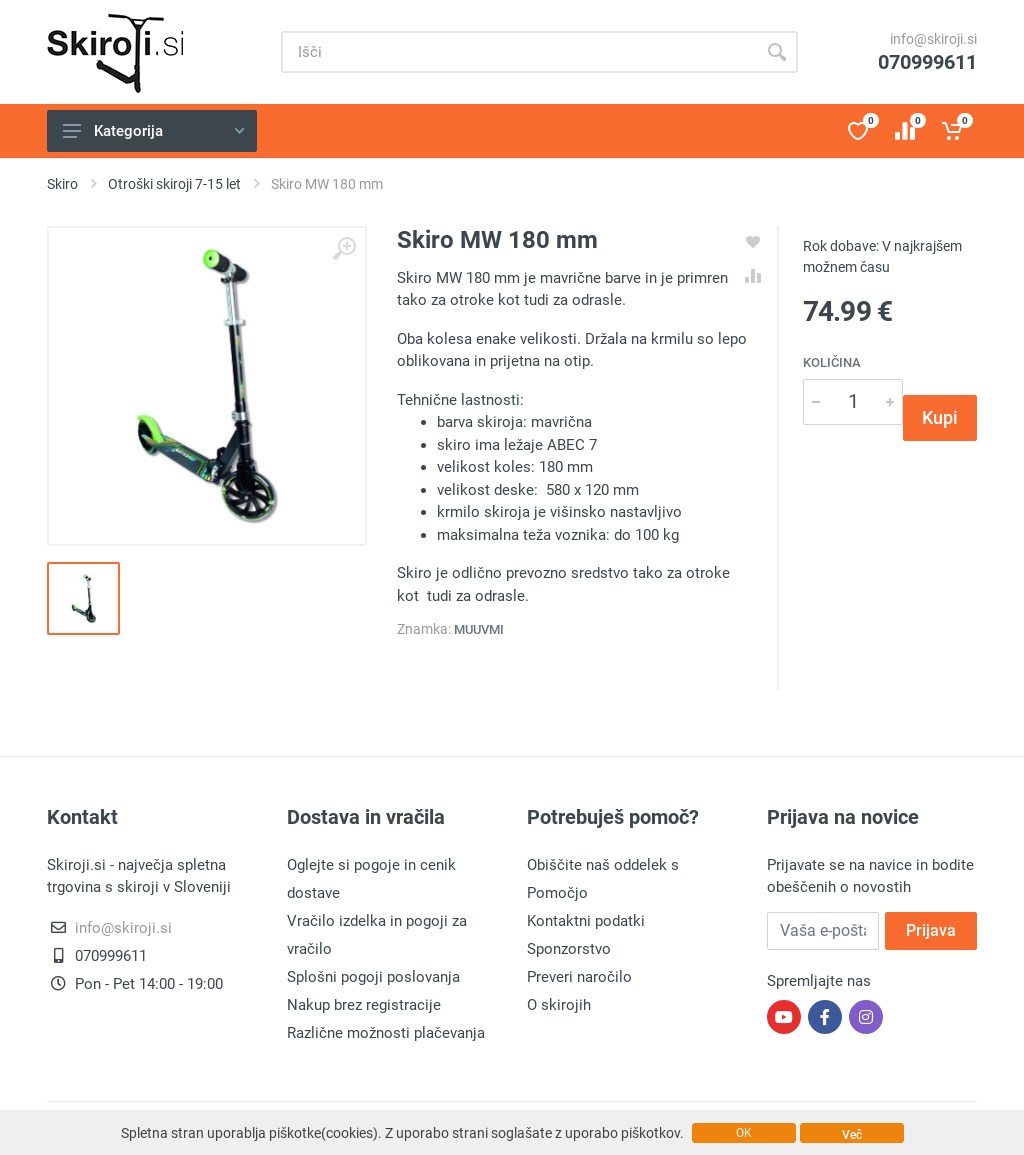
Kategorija (153, 131)
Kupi (940, 417)
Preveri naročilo (579, 977)
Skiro (62, 184)
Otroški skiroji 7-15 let (174, 184)
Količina (832, 362)
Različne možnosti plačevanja (386, 1033)
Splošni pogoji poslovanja (373, 977)
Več (852, 1135)
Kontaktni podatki (586, 921)
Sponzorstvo (569, 949)
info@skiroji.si (933, 39)
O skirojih (559, 1005)
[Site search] (518, 52)
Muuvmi (479, 629)
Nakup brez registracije (364, 1005)
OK (744, 1133)
